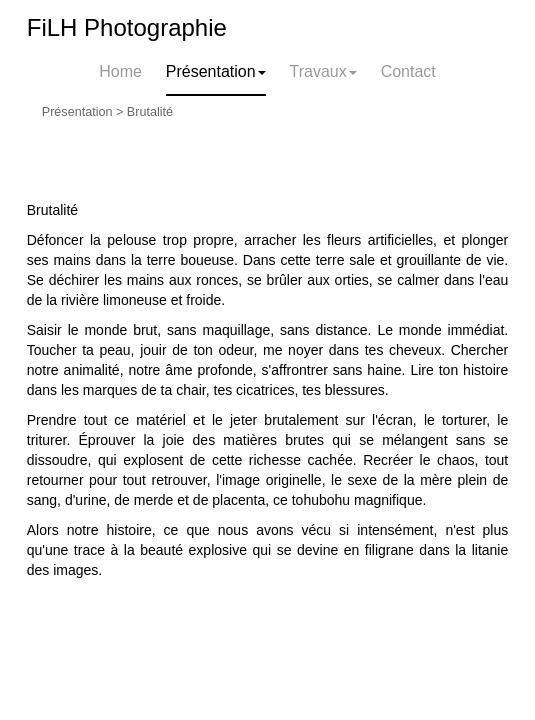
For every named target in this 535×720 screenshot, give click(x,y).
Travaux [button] (323, 71)
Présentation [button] (216, 71)
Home (120, 71)
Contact (408, 71)
